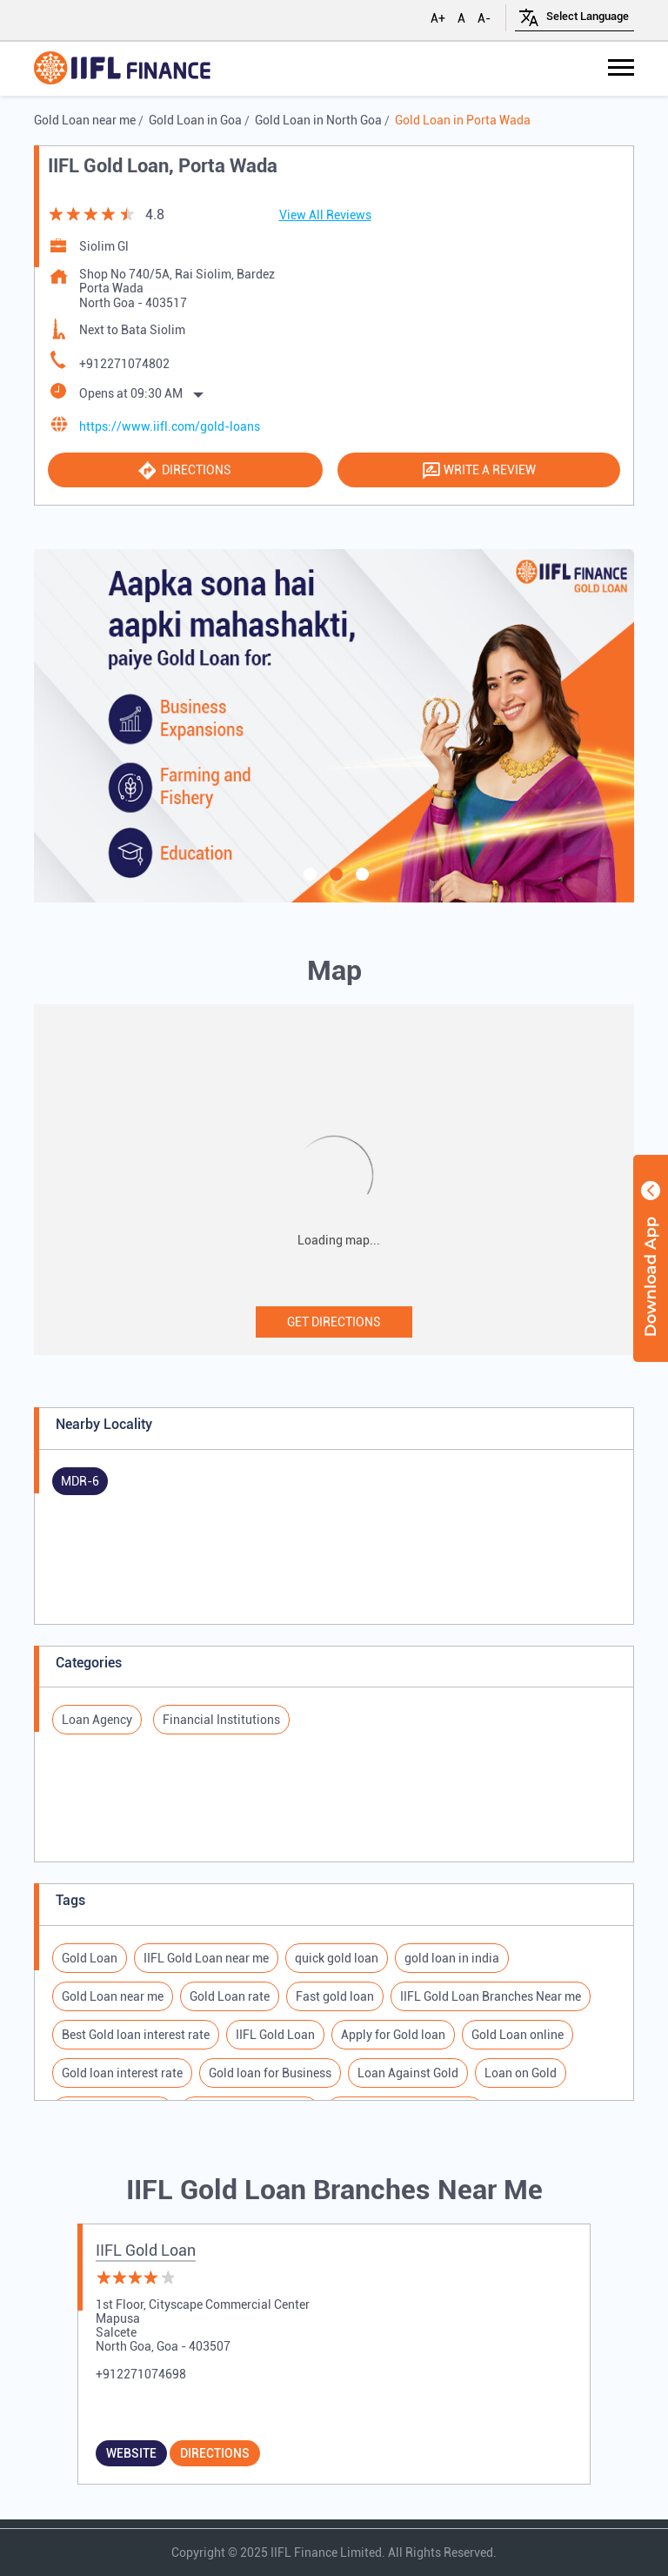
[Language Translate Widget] (587, 16)
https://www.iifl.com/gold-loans (169, 426)
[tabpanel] (334, 725)
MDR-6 (80, 1481)
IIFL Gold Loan (146, 2250)
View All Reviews (325, 215)
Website (131, 2453)
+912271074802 (124, 364)
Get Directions (334, 1322)
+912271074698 (141, 2374)
